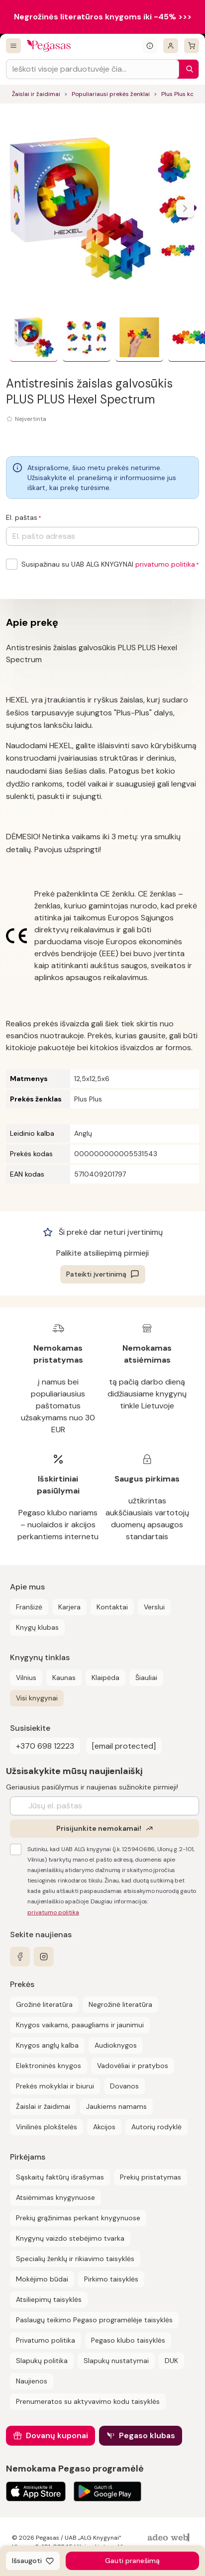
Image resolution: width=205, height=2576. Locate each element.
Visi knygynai (37, 1697)
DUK (171, 2360)
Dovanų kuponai (57, 2435)
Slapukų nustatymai (116, 2360)
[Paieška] (187, 69)
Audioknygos (116, 2045)
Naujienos (31, 2381)
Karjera (69, 1606)
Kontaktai (112, 1606)
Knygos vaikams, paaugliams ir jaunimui (80, 2024)
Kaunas (64, 1677)
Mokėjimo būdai (42, 2279)
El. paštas (21, 517)
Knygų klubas (37, 1627)
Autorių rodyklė (156, 2126)
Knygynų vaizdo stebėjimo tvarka (70, 2238)
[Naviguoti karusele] (185, 208)
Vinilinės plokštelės (46, 2126)
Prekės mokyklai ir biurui (55, 2085)
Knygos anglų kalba (47, 2045)
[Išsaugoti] (33, 2561)
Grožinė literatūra (44, 2004)
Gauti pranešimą (132, 2560)
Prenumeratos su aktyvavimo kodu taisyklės (88, 2401)
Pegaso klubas (147, 2435)
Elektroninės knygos (48, 2065)
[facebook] (20, 1957)
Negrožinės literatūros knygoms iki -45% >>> (103, 16)
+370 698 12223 (45, 1746)
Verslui (154, 1606)
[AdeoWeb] (169, 2538)
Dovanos (124, 2085)
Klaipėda (105, 1677)
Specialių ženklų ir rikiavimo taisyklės (75, 2258)
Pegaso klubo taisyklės (128, 2340)
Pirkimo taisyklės (111, 2279)
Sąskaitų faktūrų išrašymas (60, 2177)
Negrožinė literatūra (120, 2004)
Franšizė (29, 1606)
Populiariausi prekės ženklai (111, 94)
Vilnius (26, 1677)
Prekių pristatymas (150, 2177)
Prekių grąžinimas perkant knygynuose (78, 2217)
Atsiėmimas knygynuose (55, 2197)
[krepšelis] (191, 45)
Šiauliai (146, 1677)
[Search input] (92, 69)
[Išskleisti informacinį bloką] (149, 45)
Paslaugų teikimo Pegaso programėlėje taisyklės (94, 2319)
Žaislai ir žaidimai (36, 94)
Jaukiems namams (116, 2106)
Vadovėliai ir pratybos (132, 2065)
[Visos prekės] (13, 45)
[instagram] (44, 1957)
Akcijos (104, 2126)
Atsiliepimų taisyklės (49, 2299)
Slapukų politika (42, 2360)
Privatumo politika (45, 2340)
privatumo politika (165, 564)
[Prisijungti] (170, 45)
